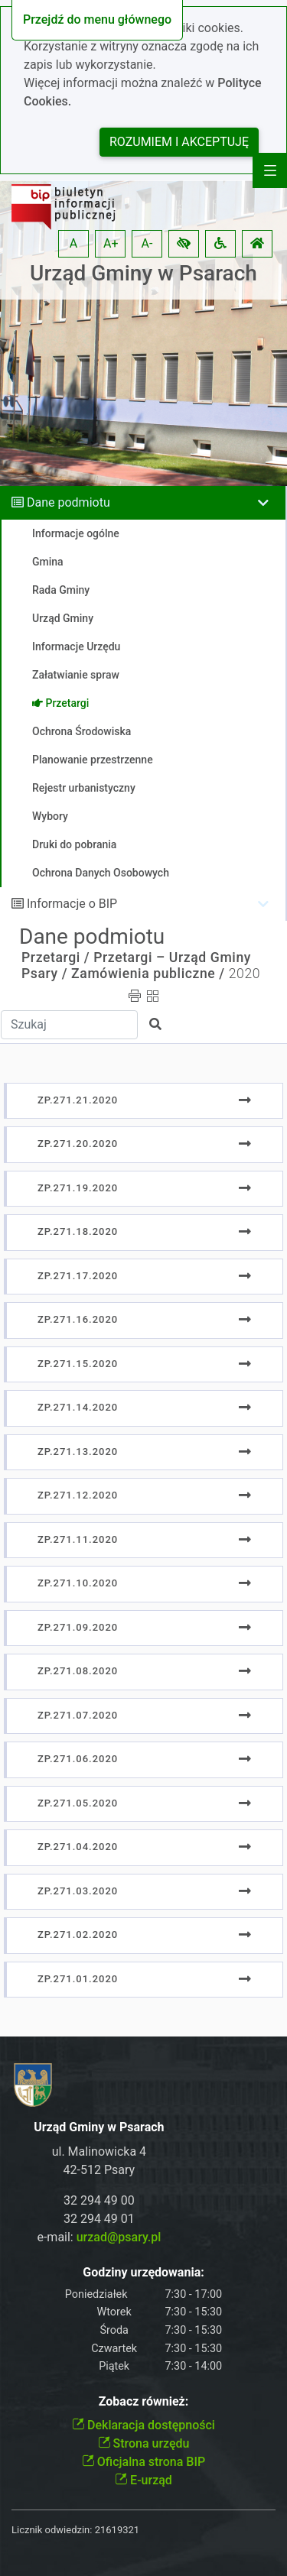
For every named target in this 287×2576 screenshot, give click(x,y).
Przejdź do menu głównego (97, 19)
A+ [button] (111, 243)
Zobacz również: (144, 2401)
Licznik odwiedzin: (51, 2529)
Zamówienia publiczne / (148, 973)
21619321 (117, 2529)
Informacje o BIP (72, 903)
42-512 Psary (99, 2170)
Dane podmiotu (68, 502)
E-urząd (143, 2480)
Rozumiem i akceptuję (179, 141)
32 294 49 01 (99, 2218)
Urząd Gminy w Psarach (143, 273)
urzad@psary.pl (119, 2237)
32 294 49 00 (99, 2200)
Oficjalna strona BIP (143, 2461)
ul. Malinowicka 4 (99, 2151)
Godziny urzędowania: (143, 2272)
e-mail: (99, 2237)
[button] (183, 244)
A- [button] (147, 243)
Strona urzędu (144, 2443)
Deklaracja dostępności (143, 2425)
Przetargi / (55, 957)
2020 (244, 973)
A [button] (73, 243)
